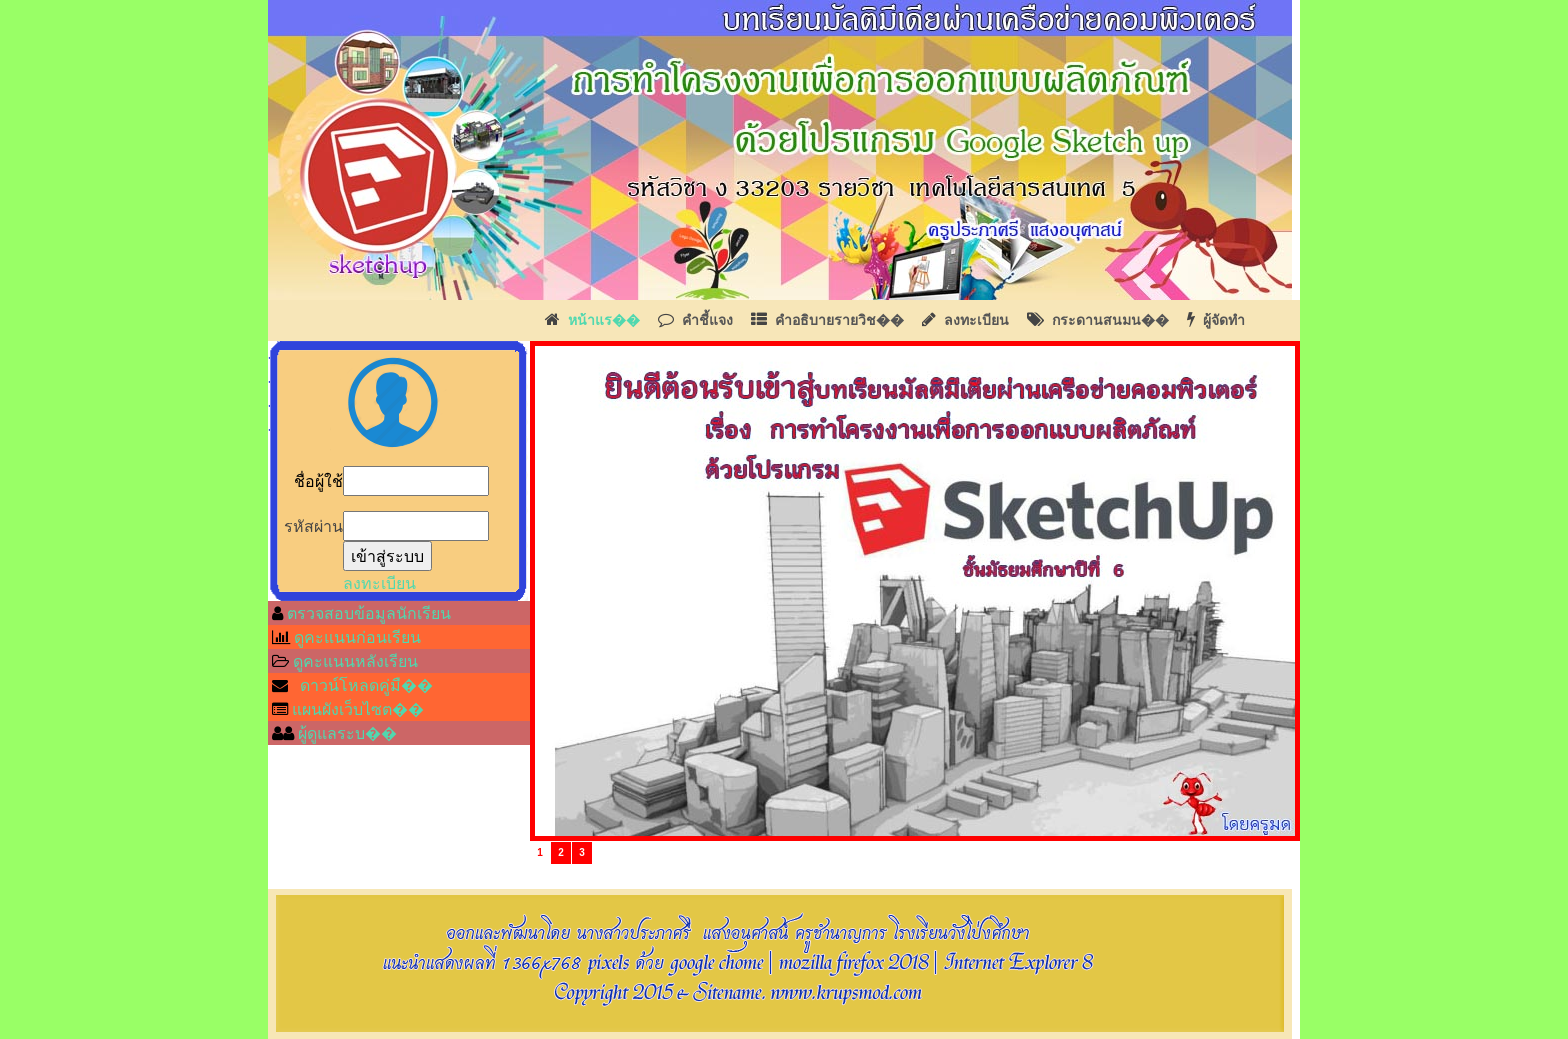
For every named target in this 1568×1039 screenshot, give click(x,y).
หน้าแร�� (604, 320)
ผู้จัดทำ (1224, 320)
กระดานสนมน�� (1110, 320)
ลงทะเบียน (976, 320)
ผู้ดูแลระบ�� (345, 733)
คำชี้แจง (707, 320)
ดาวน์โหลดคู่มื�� (366, 685)
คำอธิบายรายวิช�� (839, 320)
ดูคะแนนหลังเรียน (355, 661)
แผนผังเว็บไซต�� (358, 709)
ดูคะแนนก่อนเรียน (357, 637)
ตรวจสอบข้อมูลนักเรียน (367, 613)
